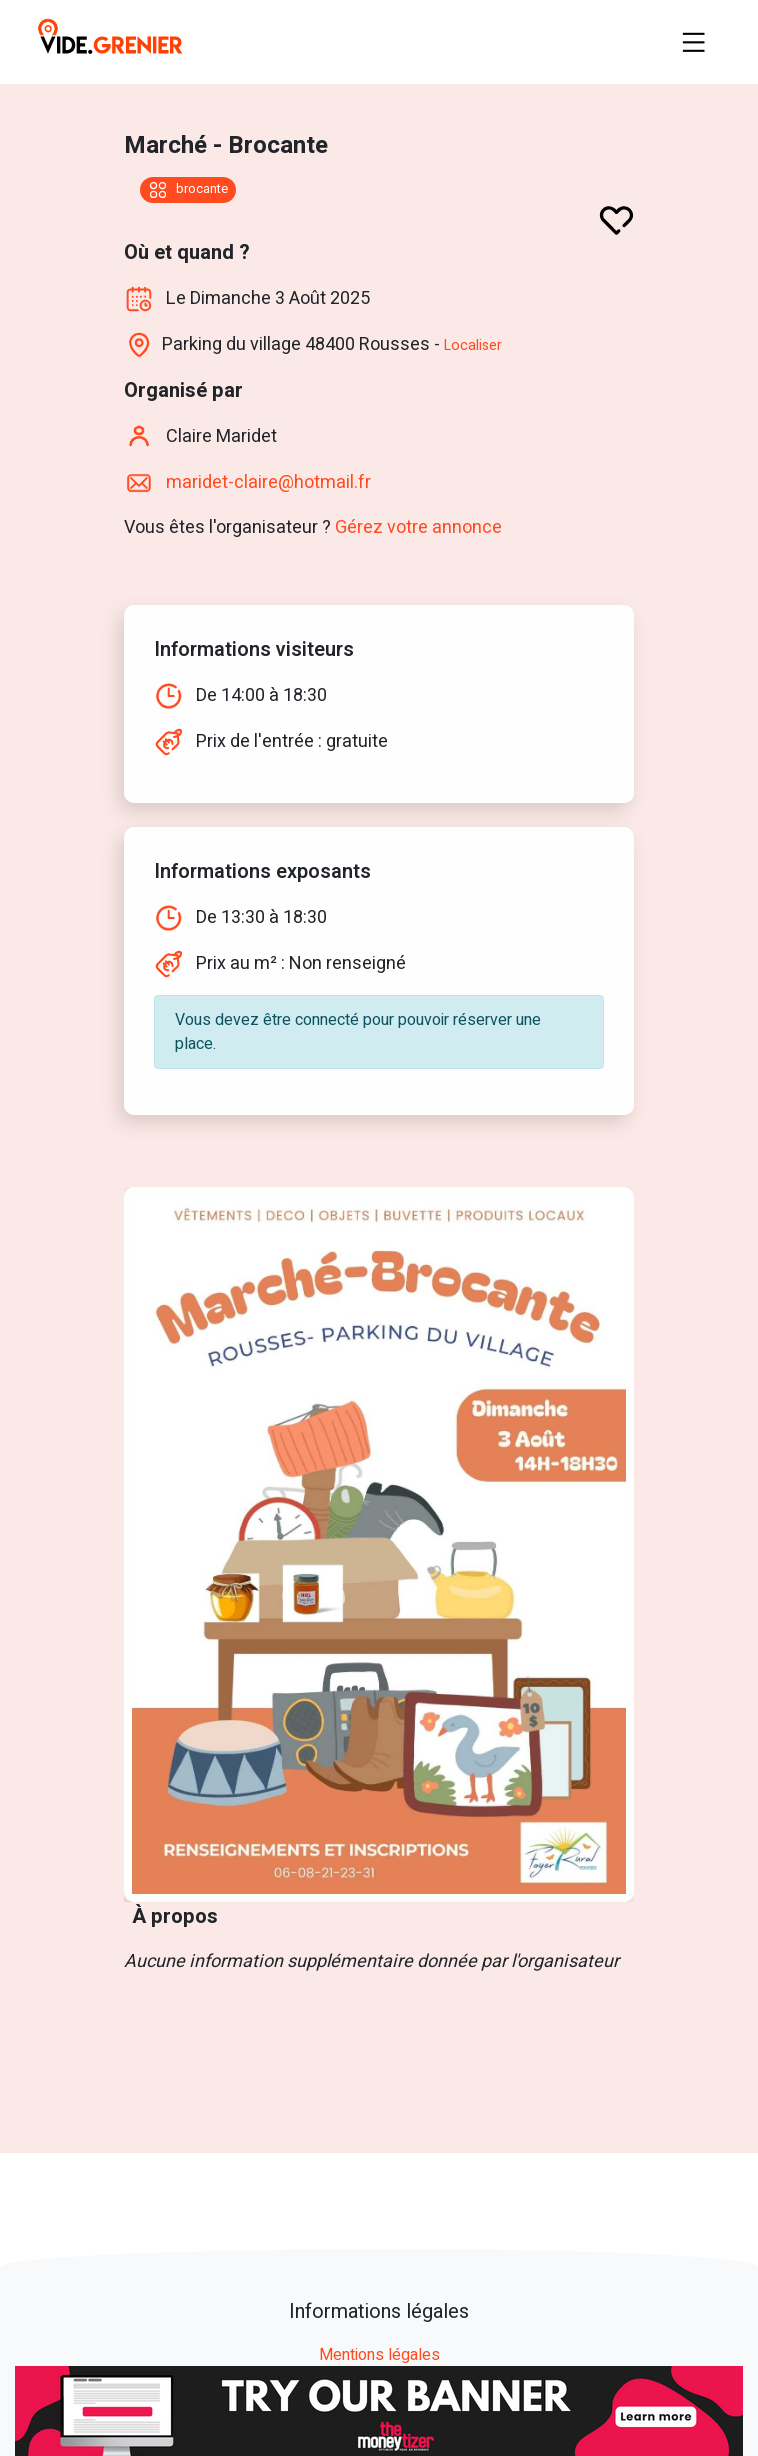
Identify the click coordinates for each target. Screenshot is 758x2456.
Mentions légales (379, 2356)
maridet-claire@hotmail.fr (266, 482)
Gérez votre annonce (418, 527)
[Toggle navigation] (694, 42)
